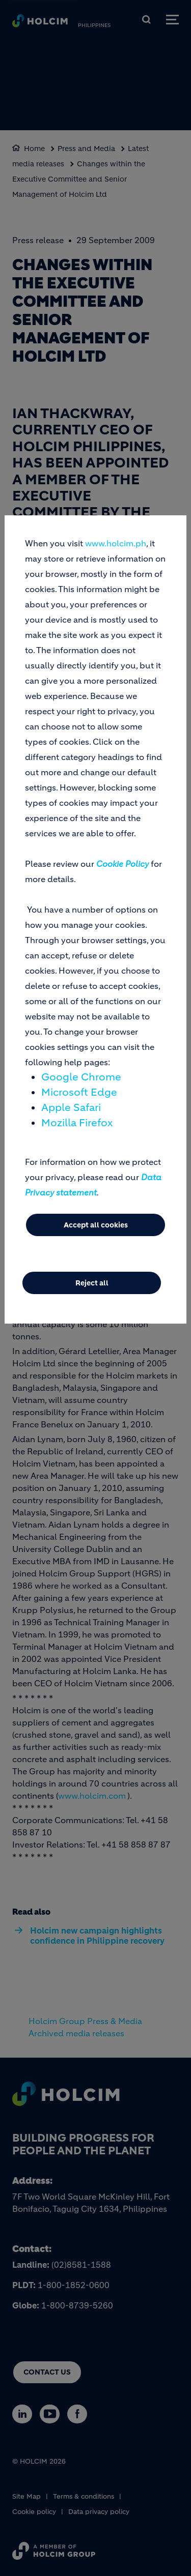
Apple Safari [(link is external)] (71, 1107)
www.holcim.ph (115, 543)
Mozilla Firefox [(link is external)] (77, 1123)
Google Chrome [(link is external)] (81, 1077)
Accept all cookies (96, 1225)
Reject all (91, 1282)
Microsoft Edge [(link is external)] (79, 1092)
